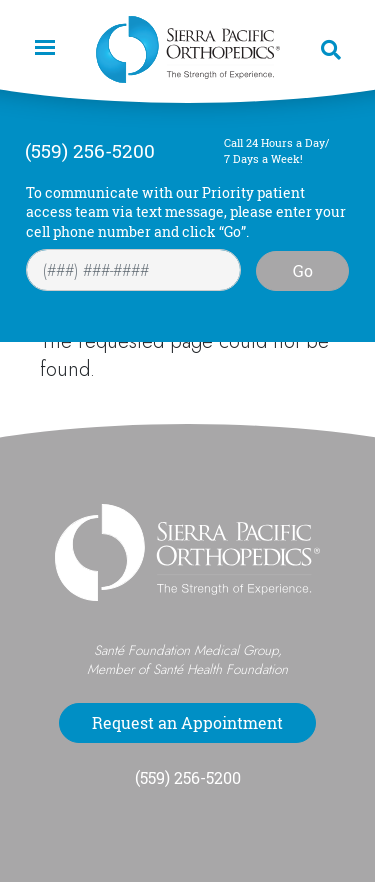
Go (303, 271)
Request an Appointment (187, 723)
